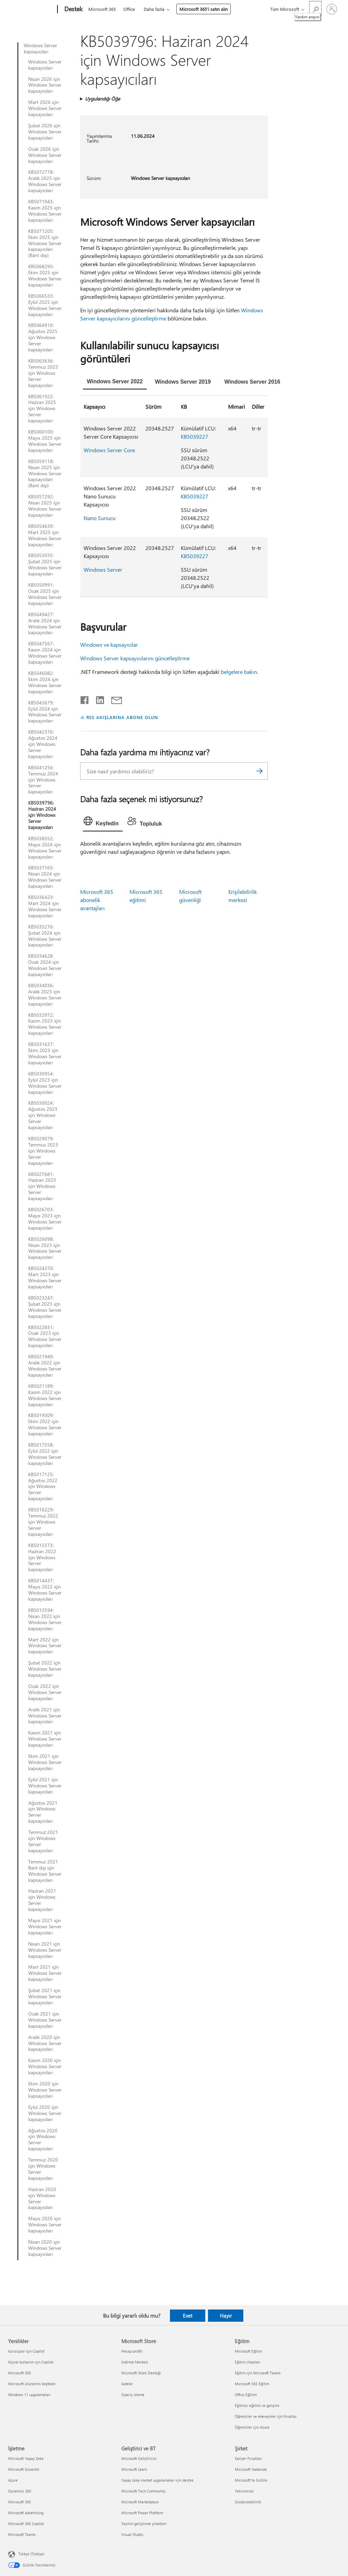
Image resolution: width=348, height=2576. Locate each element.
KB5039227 (194, 436)
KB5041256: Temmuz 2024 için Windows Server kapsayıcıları (43, 780)
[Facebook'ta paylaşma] (85, 698)
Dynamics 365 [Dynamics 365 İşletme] (19, 2491)
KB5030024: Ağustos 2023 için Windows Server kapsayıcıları (42, 1115)
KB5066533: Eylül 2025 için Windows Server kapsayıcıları (45, 305)
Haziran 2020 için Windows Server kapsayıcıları (42, 2198)
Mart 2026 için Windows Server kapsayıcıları (45, 108)
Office (129, 9)
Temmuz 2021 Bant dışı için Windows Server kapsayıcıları (45, 1871)
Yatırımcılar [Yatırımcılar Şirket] (244, 2491)
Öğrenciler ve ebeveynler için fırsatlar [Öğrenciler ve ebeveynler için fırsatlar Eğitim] (266, 2416)
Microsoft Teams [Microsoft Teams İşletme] (22, 2534)
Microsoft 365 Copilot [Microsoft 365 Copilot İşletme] (26, 2523)
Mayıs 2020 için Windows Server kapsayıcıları (45, 2224)
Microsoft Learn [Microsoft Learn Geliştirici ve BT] (134, 2469)
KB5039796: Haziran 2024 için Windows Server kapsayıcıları (42, 815)
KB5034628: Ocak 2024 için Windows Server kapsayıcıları (45, 965)
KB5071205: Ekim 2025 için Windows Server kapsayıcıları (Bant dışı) (45, 243)
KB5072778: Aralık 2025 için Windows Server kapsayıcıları (45, 181)
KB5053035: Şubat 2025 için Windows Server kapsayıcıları (45, 564)
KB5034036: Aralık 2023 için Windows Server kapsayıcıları (45, 994)
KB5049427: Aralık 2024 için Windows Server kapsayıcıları (45, 623)
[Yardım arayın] (315, 8)
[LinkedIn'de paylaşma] (97, 698)
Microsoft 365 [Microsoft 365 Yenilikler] (19, 2372)
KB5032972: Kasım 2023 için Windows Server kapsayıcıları (45, 1024)
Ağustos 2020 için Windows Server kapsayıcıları (42, 2140)
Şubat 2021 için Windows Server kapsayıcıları (45, 1996)
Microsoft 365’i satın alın (203, 9)
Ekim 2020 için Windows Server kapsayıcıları (45, 2090)
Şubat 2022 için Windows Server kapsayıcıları (45, 1669)
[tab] (115, 382)
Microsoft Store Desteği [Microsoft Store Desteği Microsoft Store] (141, 2372)
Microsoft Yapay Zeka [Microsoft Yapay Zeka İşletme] (26, 2458)
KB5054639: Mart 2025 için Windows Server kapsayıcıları (45, 535)
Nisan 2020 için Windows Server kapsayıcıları (45, 2248)
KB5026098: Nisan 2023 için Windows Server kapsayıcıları (45, 1248)
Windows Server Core (109, 450)
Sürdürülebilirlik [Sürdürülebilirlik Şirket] (248, 2501)
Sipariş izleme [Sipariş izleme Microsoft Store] (132, 2394)
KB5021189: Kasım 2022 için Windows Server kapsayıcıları (45, 1395)
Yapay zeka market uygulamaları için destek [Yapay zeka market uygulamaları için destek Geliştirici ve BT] (157, 2480)
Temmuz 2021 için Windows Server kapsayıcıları (43, 1841)
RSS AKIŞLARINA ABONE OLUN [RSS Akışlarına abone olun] (122, 717)
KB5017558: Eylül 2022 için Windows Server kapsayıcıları (45, 1454)
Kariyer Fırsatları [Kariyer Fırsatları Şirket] (248, 2458)
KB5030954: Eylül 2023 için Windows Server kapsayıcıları (45, 1083)
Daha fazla (154, 9)
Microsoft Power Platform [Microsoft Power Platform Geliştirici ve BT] (142, 2512)
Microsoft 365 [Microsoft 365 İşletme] (19, 2501)
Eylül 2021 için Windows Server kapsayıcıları (45, 1786)
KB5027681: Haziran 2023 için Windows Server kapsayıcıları (42, 1186)
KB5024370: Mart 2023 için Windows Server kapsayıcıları (45, 1277)
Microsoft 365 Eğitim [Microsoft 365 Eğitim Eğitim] (252, 2383)
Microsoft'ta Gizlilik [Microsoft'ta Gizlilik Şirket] (251, 2480)
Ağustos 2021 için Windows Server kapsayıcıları (42, 1812)
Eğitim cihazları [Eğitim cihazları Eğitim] (247, 2362)
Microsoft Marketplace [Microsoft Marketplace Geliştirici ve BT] (140, 2501)
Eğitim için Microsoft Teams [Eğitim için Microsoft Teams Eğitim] (258, 2372)
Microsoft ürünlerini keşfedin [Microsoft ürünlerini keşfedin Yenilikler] (31, 2383)
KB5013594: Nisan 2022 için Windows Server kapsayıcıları (45, 1619)
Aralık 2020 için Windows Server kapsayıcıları (45, 2043)
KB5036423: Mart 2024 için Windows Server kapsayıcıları (45, 906)
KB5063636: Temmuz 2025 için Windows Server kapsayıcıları (43, 373)
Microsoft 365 (102, 9)
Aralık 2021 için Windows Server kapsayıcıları (45, 1716)
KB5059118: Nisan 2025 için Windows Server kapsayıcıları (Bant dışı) (45, 473)
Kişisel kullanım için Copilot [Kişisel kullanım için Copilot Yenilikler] (30, 2362)
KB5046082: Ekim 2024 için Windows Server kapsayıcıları (45, 682)
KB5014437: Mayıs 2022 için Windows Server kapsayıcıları (45, 1590)
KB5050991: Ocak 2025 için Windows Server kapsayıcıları (45, 594)
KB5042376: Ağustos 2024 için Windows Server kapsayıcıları (42, 744)
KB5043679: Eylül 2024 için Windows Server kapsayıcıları (45, 712)
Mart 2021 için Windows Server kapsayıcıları (45, 1973)
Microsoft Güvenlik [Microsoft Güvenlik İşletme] (23, 2469)
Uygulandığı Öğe (102, 98)
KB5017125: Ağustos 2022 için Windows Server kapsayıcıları (42, 1486)
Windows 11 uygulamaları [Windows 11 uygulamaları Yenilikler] (29, 2394)
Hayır (226, 2315)
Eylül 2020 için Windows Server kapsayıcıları (45, 2113)
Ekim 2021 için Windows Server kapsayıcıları (45, 1762)
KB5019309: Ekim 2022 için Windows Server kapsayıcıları (45, 1424)
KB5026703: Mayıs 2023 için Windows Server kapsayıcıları (45, 1219)
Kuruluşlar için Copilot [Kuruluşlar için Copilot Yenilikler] (26, 2351)
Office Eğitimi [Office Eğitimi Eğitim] (246, 2394)
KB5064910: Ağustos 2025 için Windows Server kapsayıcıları (42, 337)
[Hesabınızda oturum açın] (332, 9)
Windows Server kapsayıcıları (40, 48)
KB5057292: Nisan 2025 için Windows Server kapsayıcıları (45, 506)
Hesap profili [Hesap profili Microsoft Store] (131, 2351)
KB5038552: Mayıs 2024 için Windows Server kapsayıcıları (45, 847)
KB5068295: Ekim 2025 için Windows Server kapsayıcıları (45, 275)
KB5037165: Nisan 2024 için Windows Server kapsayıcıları (45, 877)
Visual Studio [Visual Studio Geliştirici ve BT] (132, 2534)
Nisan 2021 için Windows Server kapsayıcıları (45, 1950)
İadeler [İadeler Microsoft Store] (127, 2383)
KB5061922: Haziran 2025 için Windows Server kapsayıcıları (42, 408)
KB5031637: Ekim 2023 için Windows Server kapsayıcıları (45, 1053)
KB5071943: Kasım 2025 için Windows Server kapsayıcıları (45, 211)
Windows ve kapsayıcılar (109, 644)
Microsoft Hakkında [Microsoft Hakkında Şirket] (251, 2469)
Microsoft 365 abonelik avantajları (96, 900)
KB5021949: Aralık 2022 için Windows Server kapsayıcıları (45, 1366)
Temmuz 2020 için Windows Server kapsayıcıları (43, 2169)
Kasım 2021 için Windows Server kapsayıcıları (45, 1739)
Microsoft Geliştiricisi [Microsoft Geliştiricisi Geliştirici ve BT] (139, 2458)
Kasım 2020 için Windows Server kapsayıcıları (45, 2066)
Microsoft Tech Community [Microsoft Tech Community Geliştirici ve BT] (143, 2491)
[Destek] (73, 9)
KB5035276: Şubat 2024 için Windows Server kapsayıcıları (45, 936)
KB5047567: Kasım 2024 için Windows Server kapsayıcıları (45, 653)
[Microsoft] (31, 9)
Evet (187, 2315)
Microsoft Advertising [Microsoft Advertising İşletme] (26, 2512)
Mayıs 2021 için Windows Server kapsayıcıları (45, 1926)
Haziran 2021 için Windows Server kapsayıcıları (42, 1900)
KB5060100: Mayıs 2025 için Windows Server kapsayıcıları (45, 441)
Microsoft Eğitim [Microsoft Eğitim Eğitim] (248, 2351)
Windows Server (103, 569)
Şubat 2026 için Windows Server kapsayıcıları (45, 132)
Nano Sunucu (100, 517)
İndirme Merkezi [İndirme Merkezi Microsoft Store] (134, 2362)
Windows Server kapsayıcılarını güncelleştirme (135, 658)
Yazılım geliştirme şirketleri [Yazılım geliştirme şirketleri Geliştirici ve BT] (144, 2523)
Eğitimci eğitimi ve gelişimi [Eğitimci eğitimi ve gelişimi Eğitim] (257, 2405)
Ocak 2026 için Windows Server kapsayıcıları (45, 155)
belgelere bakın (239, 671)
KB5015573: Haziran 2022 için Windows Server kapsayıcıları (42, 1557)
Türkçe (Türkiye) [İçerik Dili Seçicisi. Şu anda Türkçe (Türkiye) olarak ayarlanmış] (31, 2553)
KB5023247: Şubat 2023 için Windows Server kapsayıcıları (45, 1307)
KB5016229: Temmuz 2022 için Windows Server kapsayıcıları (43, 1522)
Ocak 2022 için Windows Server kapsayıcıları (45, 1692)
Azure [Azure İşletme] (13, 2480)
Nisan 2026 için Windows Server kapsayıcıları (45, 85)
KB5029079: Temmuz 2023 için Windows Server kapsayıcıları (43, 1151)
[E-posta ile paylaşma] (113, 698)
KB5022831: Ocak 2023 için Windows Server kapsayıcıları (45, 1336)
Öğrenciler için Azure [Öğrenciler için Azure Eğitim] (252, 2427)
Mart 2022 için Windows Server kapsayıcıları (45, 1646)
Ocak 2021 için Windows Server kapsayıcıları (45, 2020)
